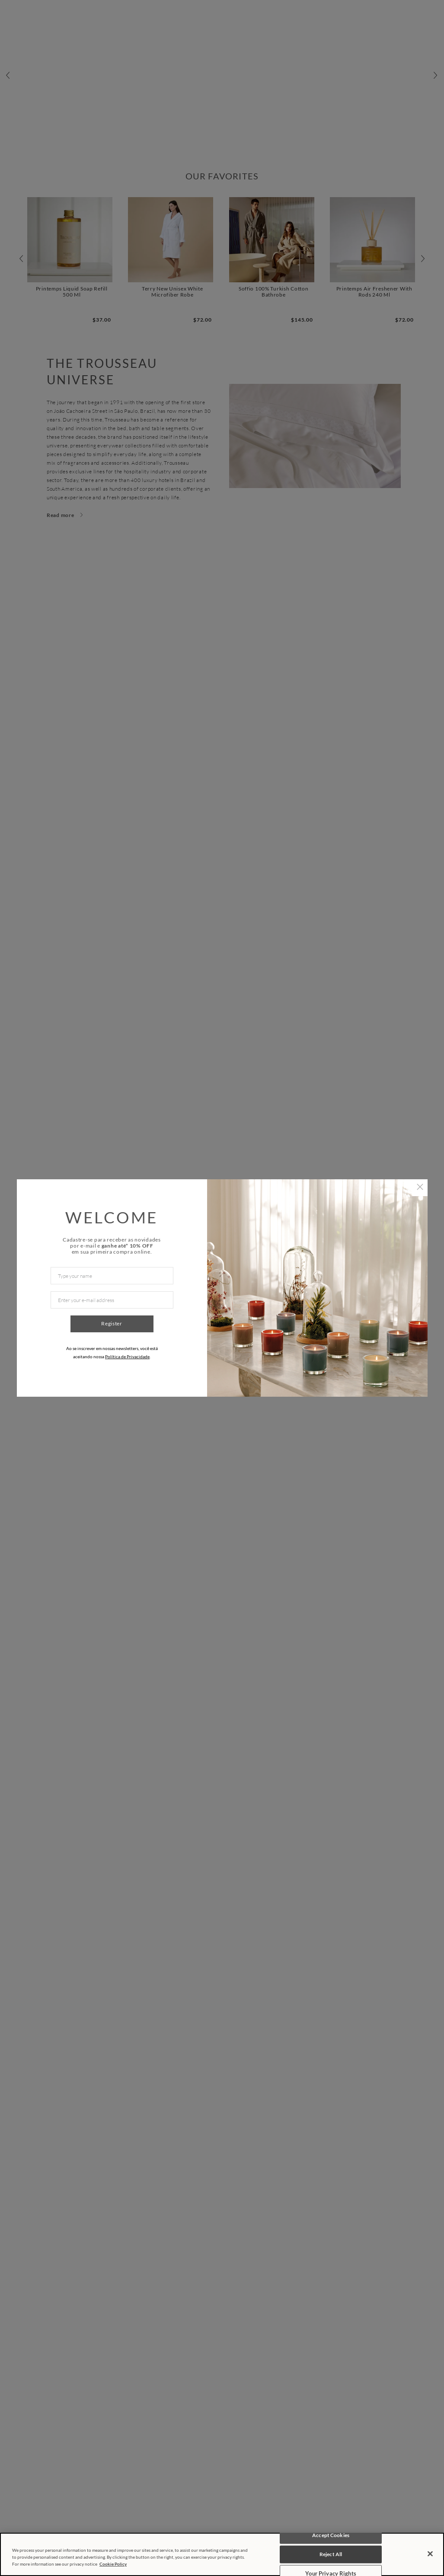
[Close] (430, 2553)
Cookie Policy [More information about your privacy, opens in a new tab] (113, 2563)
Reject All (330, 2554)
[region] (222, 2554)
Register (111, 1323)
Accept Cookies (330, 2535)
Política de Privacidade (127, 1356)
